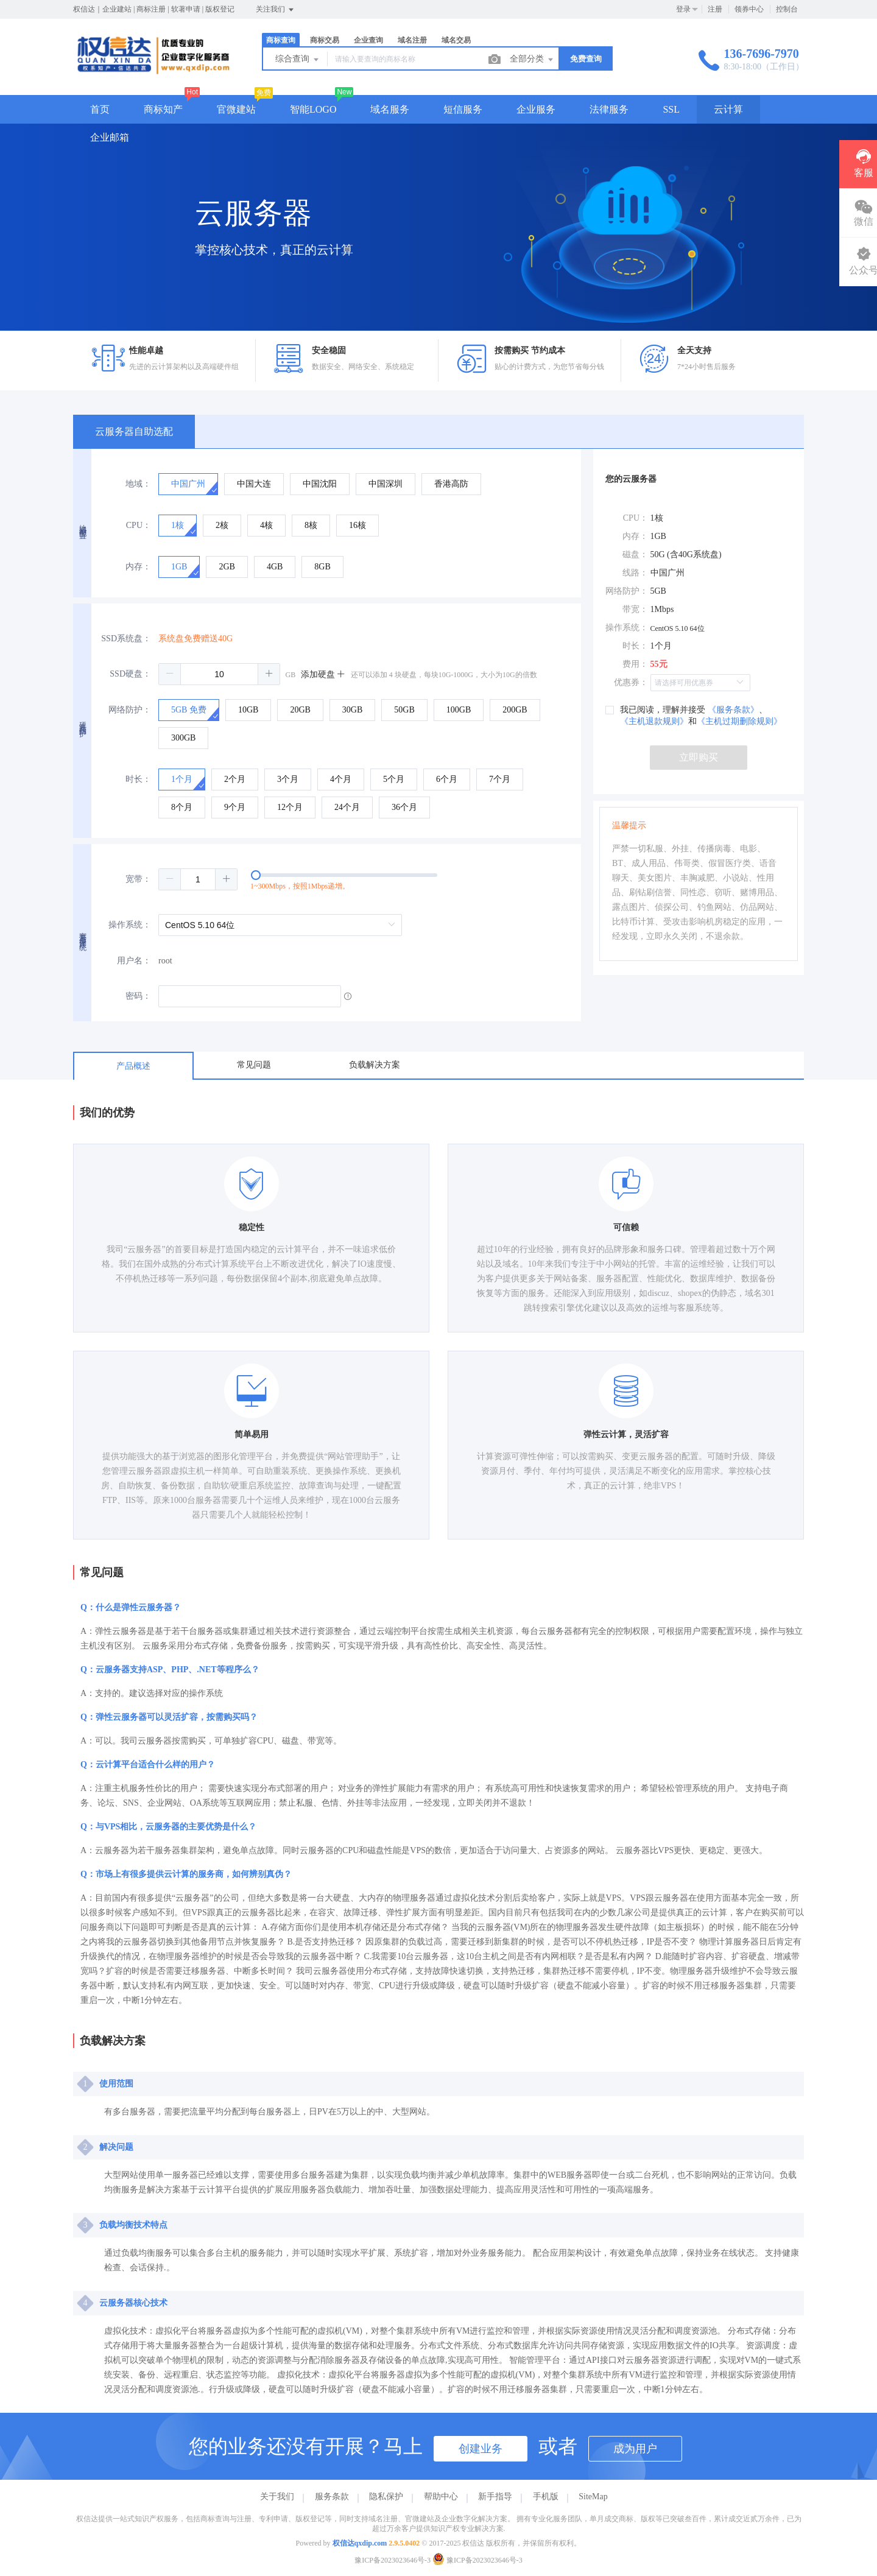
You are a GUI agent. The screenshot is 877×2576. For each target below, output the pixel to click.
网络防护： (129, 709)
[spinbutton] (219, 674)
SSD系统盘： (126, 638)
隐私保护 (386, 2496)
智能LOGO (313, 109)
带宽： (635, 609)
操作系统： (129, 924)
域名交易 (456, 40)
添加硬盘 (323, 674)
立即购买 (698, 757)
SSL (671, 109)
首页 (100, 109)
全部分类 (532, 59)
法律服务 (609, 109)
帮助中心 (441, 2496)
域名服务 (389, 109)
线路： (635, 572)
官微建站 (236, 109)
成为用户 (635, 2449)
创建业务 (480, 2449)
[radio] (188, 484)
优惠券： (631, 682)
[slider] (369, 879)
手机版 (545, 2496)
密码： (138, 996)
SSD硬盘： (130, 673)
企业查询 (368, 40)
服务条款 (332, 2496)
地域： (138, 483)
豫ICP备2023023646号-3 (392, 2560)
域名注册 (412, 40)
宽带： (138, 879)
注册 (715, 9)
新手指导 (495, 2496)
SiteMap (593, 2496)
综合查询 (297, 59)
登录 (683, 9)
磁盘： (635, 554)
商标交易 (324, 40)
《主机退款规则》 (654, 721)
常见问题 (254, 1064)
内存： (138, 566)
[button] (170, 674)
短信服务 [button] (462, 109)
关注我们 (275, 10)
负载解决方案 (374, 1064)
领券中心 (749, 9)
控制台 (787, 9)
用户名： (134, 960)
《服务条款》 (733, 709)
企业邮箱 (109, 137)
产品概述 (133, 1066)
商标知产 (163, 109)
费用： (635, 664)
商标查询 (280, 40)
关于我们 (277, 2496)
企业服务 (535, 109)
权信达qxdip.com (360, 2543)
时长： (138, 779)
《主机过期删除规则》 (739, 721)
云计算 (728, 109)
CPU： (138, 525)
